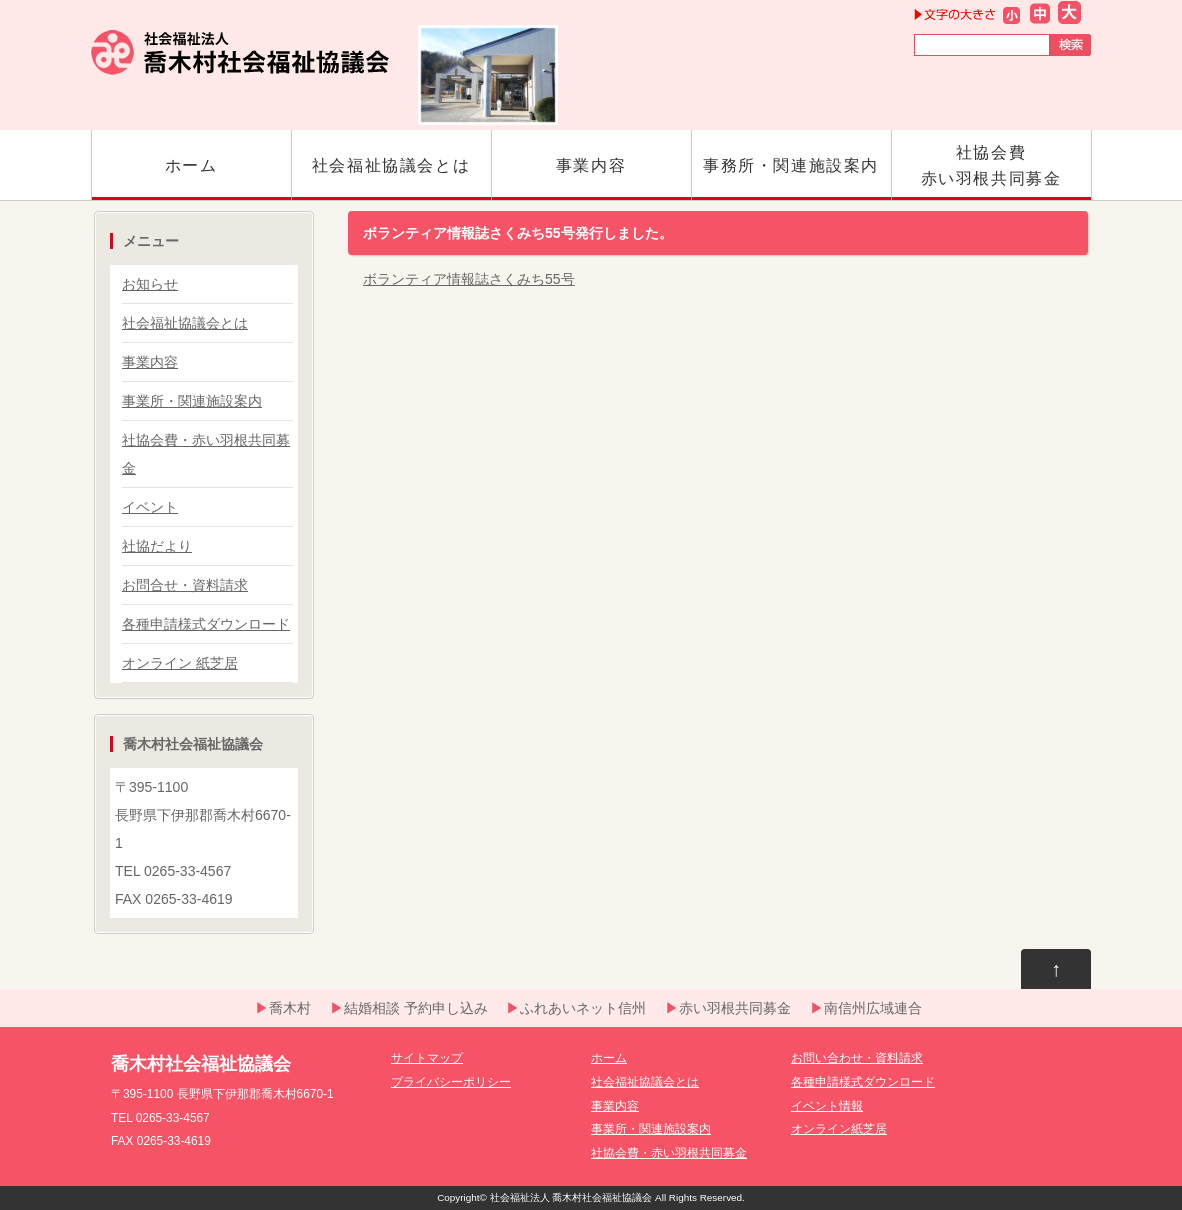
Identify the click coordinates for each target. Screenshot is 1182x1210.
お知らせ (150, 284)
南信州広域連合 (873, 1008)
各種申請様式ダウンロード (206, 624)
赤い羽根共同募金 (735, 1008)
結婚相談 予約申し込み (416, 1008)
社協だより (157, 546)
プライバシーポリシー (451, 1082)
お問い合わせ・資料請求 (857, 1058)
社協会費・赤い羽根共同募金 (669, 1153)
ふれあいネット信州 (583, 1008)
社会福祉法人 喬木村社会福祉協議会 (571, 1197)
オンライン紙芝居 (839, 1129)
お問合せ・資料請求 (185, 585)
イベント (150, 507)
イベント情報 (827, 1106)
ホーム (191, 178)
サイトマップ (427, 1058)
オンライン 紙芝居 (180, 663)
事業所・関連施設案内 (192, 401)
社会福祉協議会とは (391, 178)
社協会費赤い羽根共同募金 (991, 172)
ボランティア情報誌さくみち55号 (469, 279)
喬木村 (290, 1008)
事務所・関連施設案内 (791, 178)
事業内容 (591, 178)
